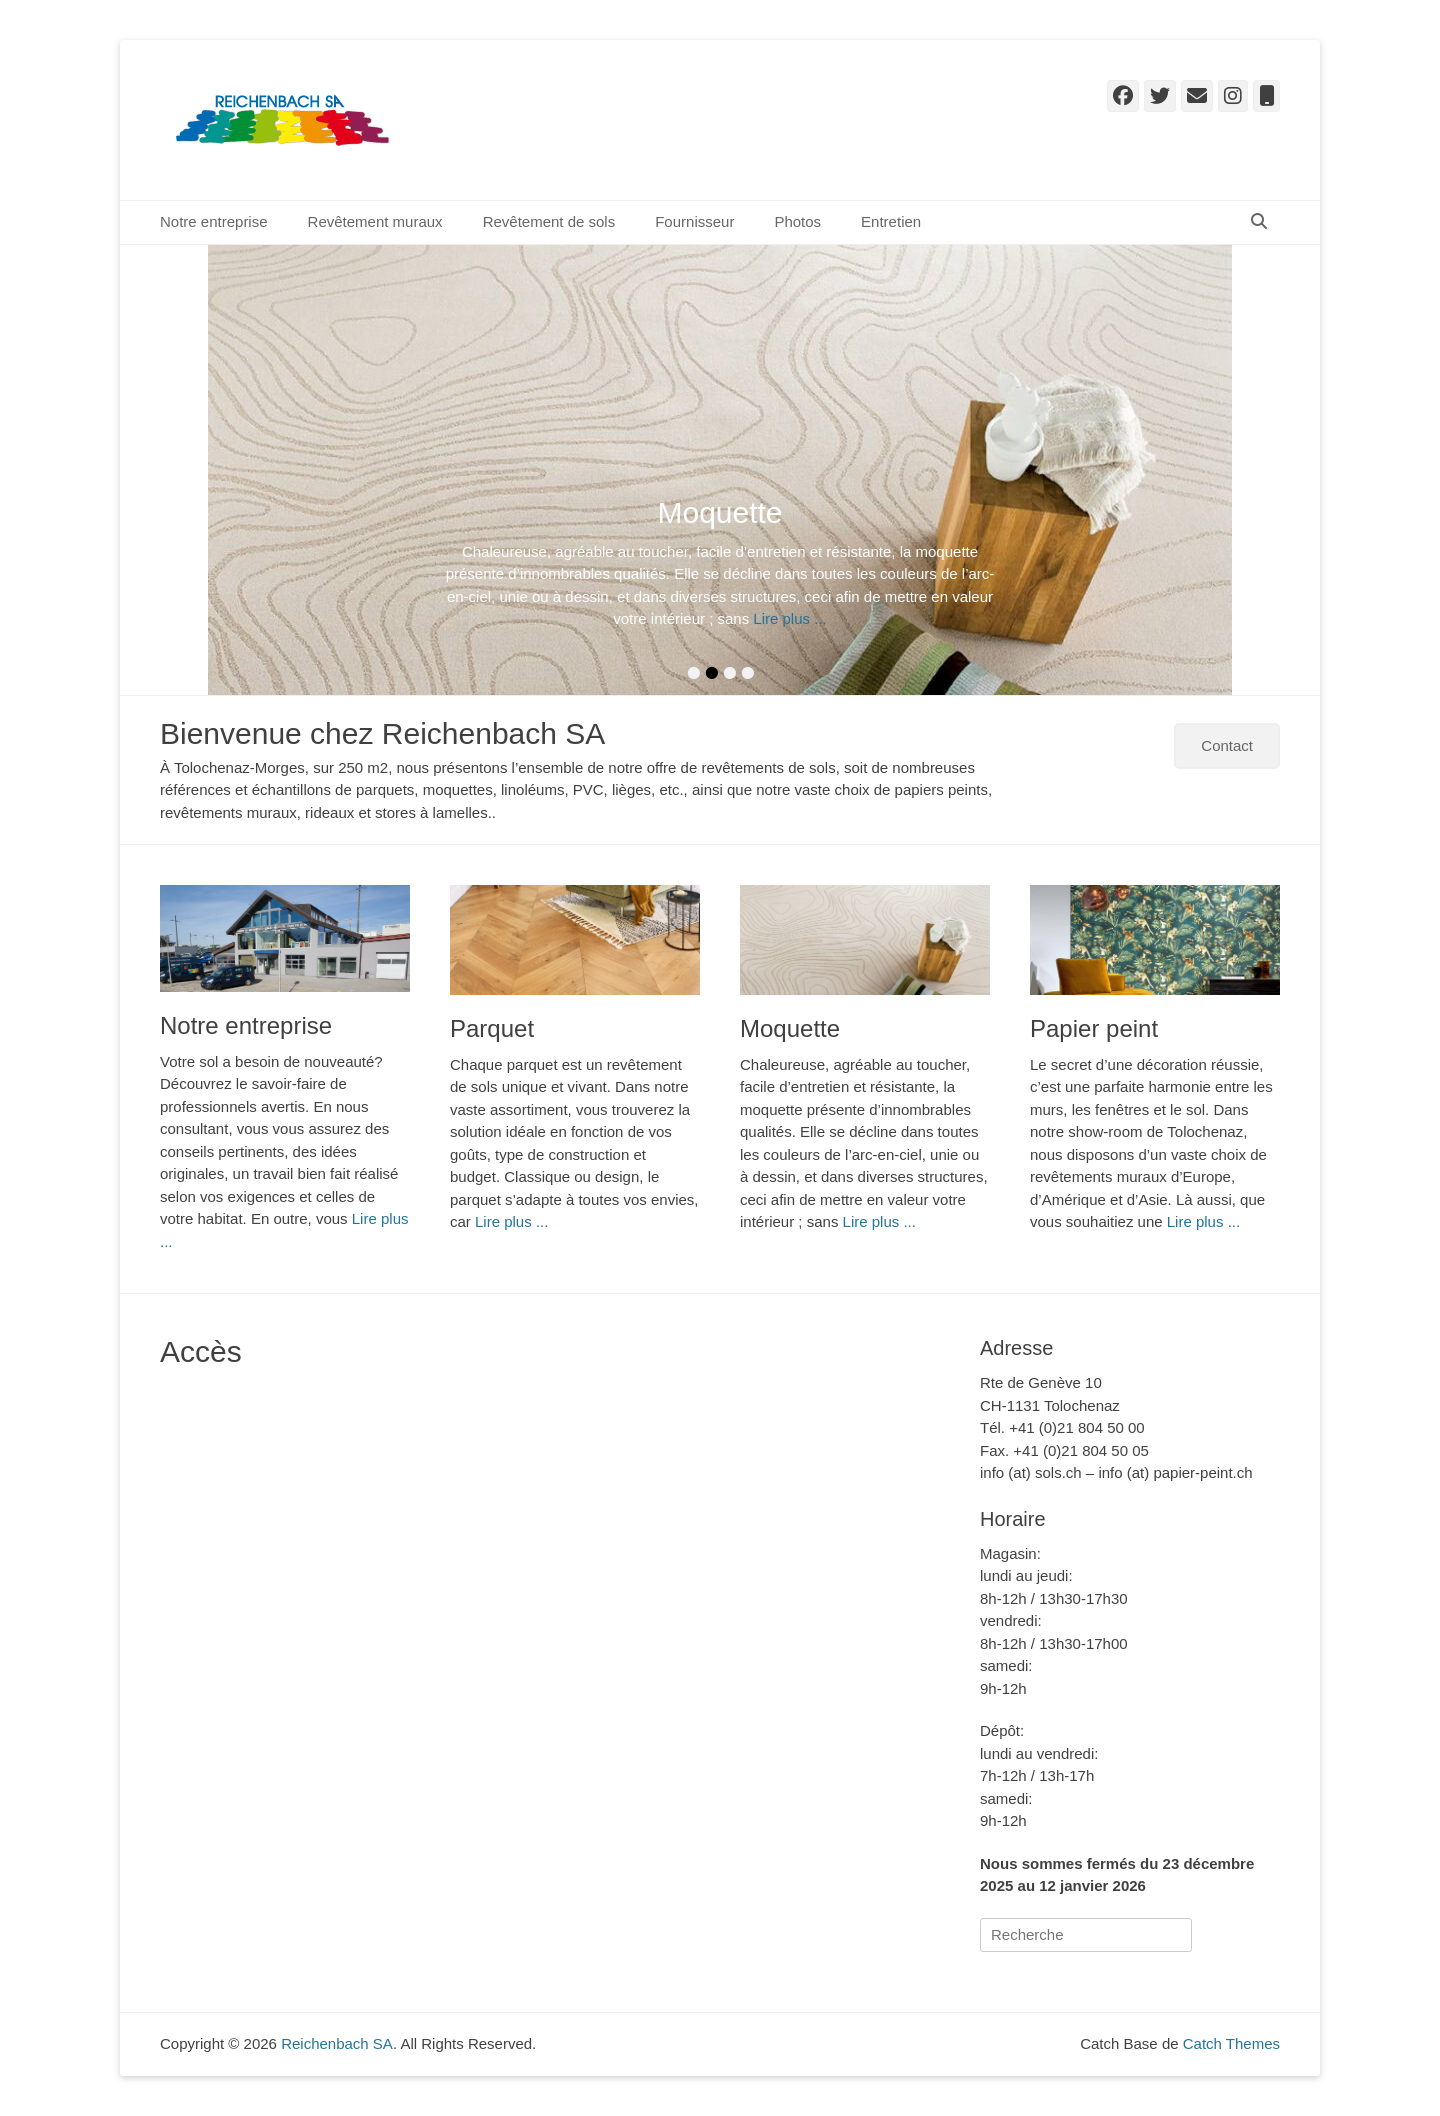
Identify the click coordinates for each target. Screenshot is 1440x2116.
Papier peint (1094, 1028)
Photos (797, 221)
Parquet (492, 1028)
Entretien (891, 221)
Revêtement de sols (549, 221)
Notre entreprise (214, 221)
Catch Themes (1231, 2043)
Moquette (790, 1028)
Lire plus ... (789, 618)
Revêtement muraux (375, 221)
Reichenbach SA (568, 104)
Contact (1227, 745)
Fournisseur (694, 221)
